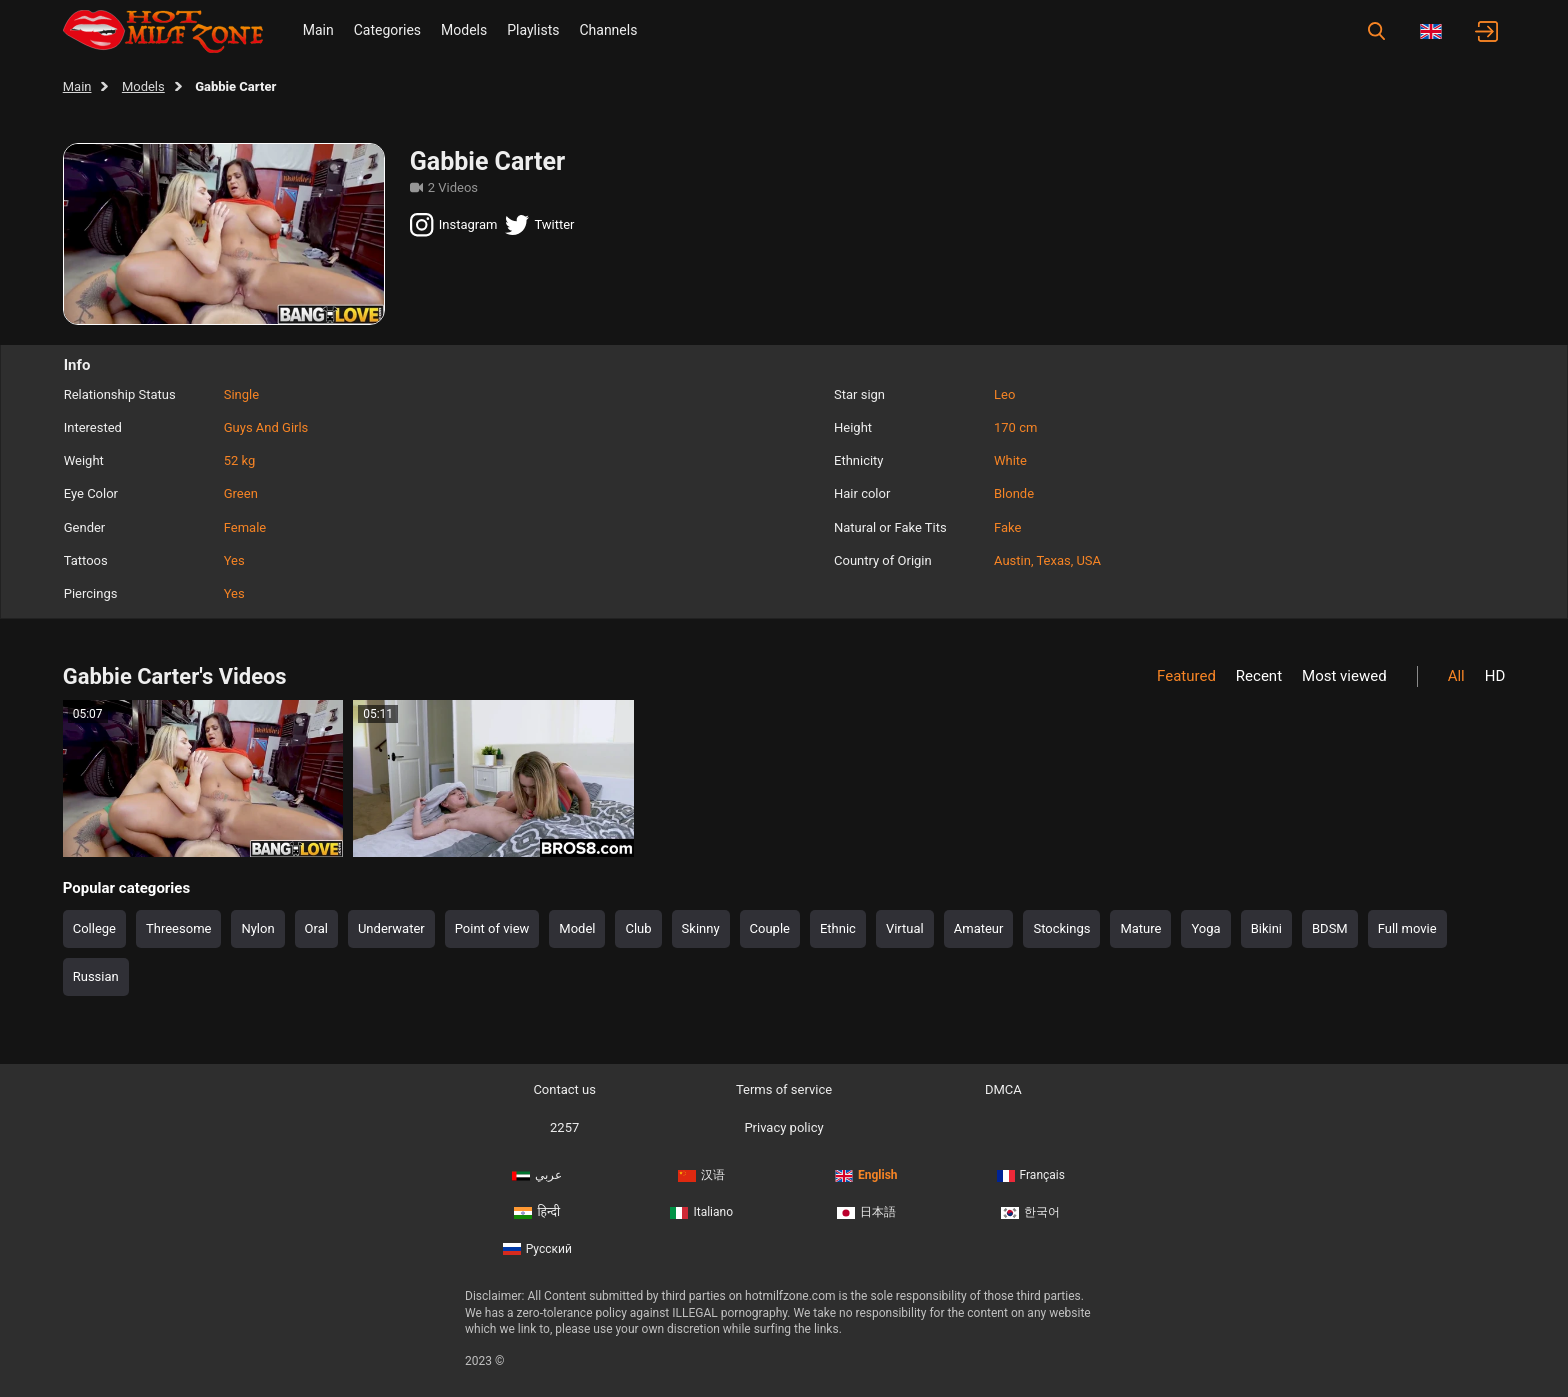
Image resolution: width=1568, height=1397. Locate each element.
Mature (1140, 928)
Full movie (1407, 928)
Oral (316, 928)
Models (464, 30)
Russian (96, 976)
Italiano (701, 1212)
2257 (564, 1127)
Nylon (257, 928)
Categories (387, 30)
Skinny (701, 928)
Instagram (454, 225)
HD (1495, 676)
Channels (608, 30)
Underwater (391, 928)
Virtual (905, 928)
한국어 (1030, 1212)
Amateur (979, 928)
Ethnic (838, 928)
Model (577, 928)
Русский (537, 1249)
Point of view (492, 928)
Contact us (564, 1089)
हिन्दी (537, 1212)
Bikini (1266, 928)
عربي (537, 1175)
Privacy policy (783, 1127)
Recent (1259, 676)
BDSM (1330, 928)
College (94, 928)
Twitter (539, 225)
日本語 (866, 1212)
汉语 (701, 1175)
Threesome (178, 928)
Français (1031, 1175)
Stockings (1061, 928)
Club (638, 928)
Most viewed (1344, 676)
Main (318, 30)
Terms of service (784, 1089)
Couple (770, 928)
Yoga (1205, 928)
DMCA (1003, 1089)
